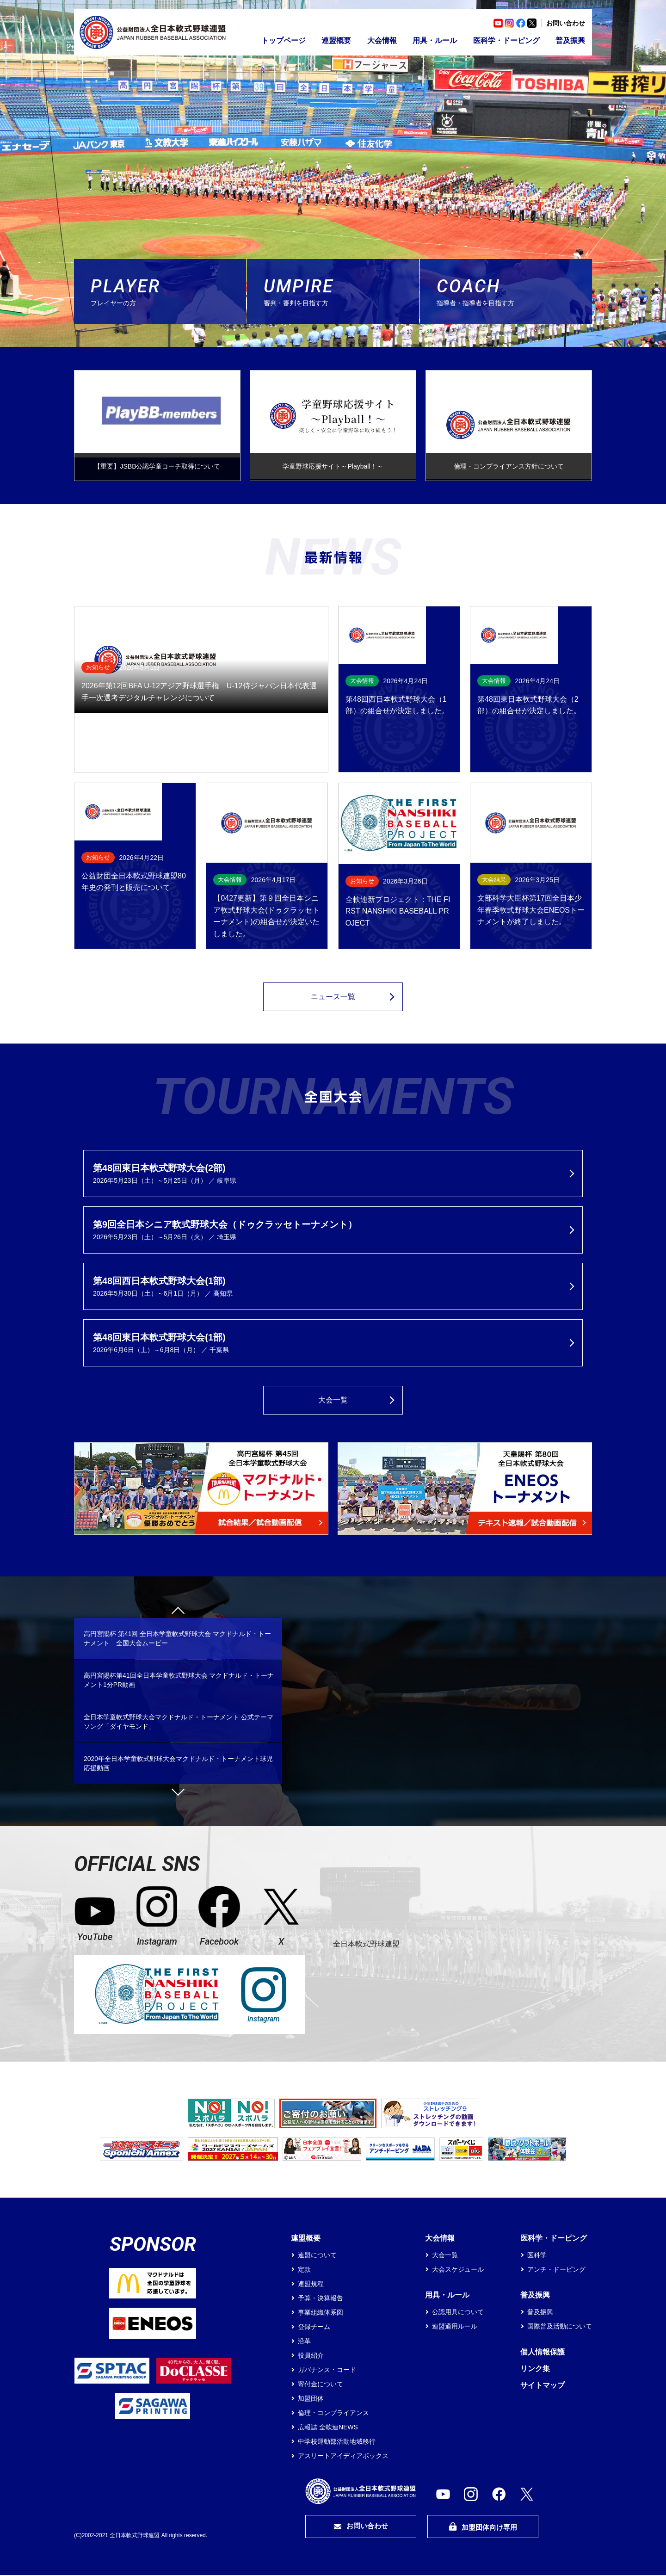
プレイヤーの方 (168, 291)
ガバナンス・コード (327, 2370)
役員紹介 (311, 2356)
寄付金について (320, 2385)
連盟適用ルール (454, 2327)
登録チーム (314, 2327)
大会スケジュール (458, 2270)
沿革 (304, 2342)
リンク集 (535, 2369)
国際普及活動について (559, 2327)
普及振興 (570, 40)
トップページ (283, 40)
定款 (304, 2270)
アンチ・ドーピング (556, 2270)
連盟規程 (311, 2284)
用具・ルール (435, 40)
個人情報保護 (542, 2353)
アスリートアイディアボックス (343, 2456)
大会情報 (382, 40)
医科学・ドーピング (506, 40)
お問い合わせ (565, 23)
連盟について (317, 2256)
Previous (178, 1614)
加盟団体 (311, 2399)
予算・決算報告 (320, 2299)
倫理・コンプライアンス (333, 2413)
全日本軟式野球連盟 (366, 1944)
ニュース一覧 (333, 997)
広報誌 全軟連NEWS (328, 2428)
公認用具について (458, 2313)
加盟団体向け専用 (483, 2527)
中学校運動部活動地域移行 (337, 2442)
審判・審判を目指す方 (341, 291)
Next (178, 1790)
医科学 (537, 2256)
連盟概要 (336, 40)
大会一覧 (333, 1401)
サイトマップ (542, 2386)
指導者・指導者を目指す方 (514, 291)
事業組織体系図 (320, 2313)
